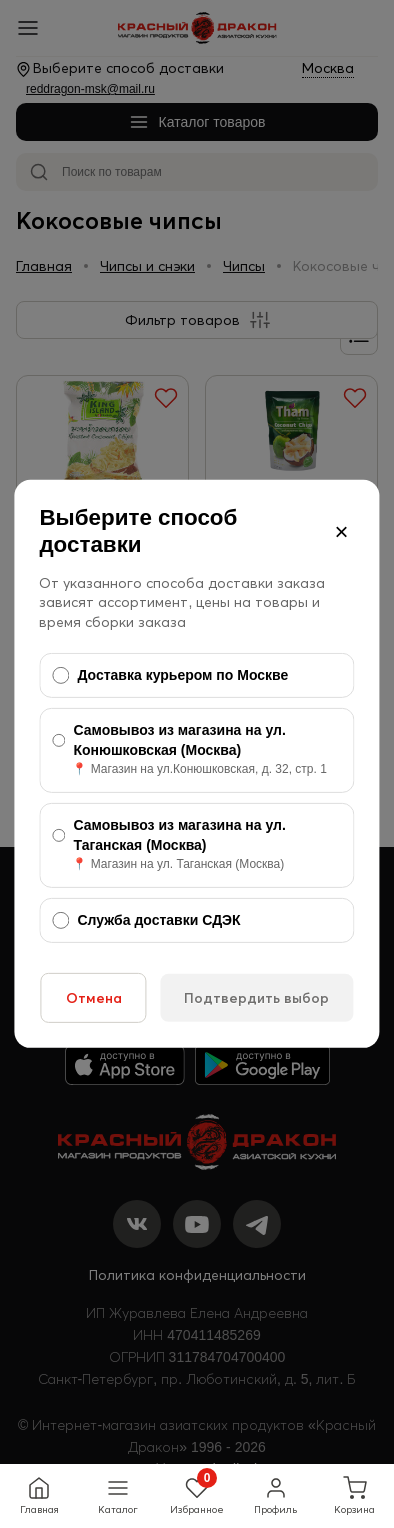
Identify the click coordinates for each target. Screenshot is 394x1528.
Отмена (94, 998)
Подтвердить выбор (256, 998)
